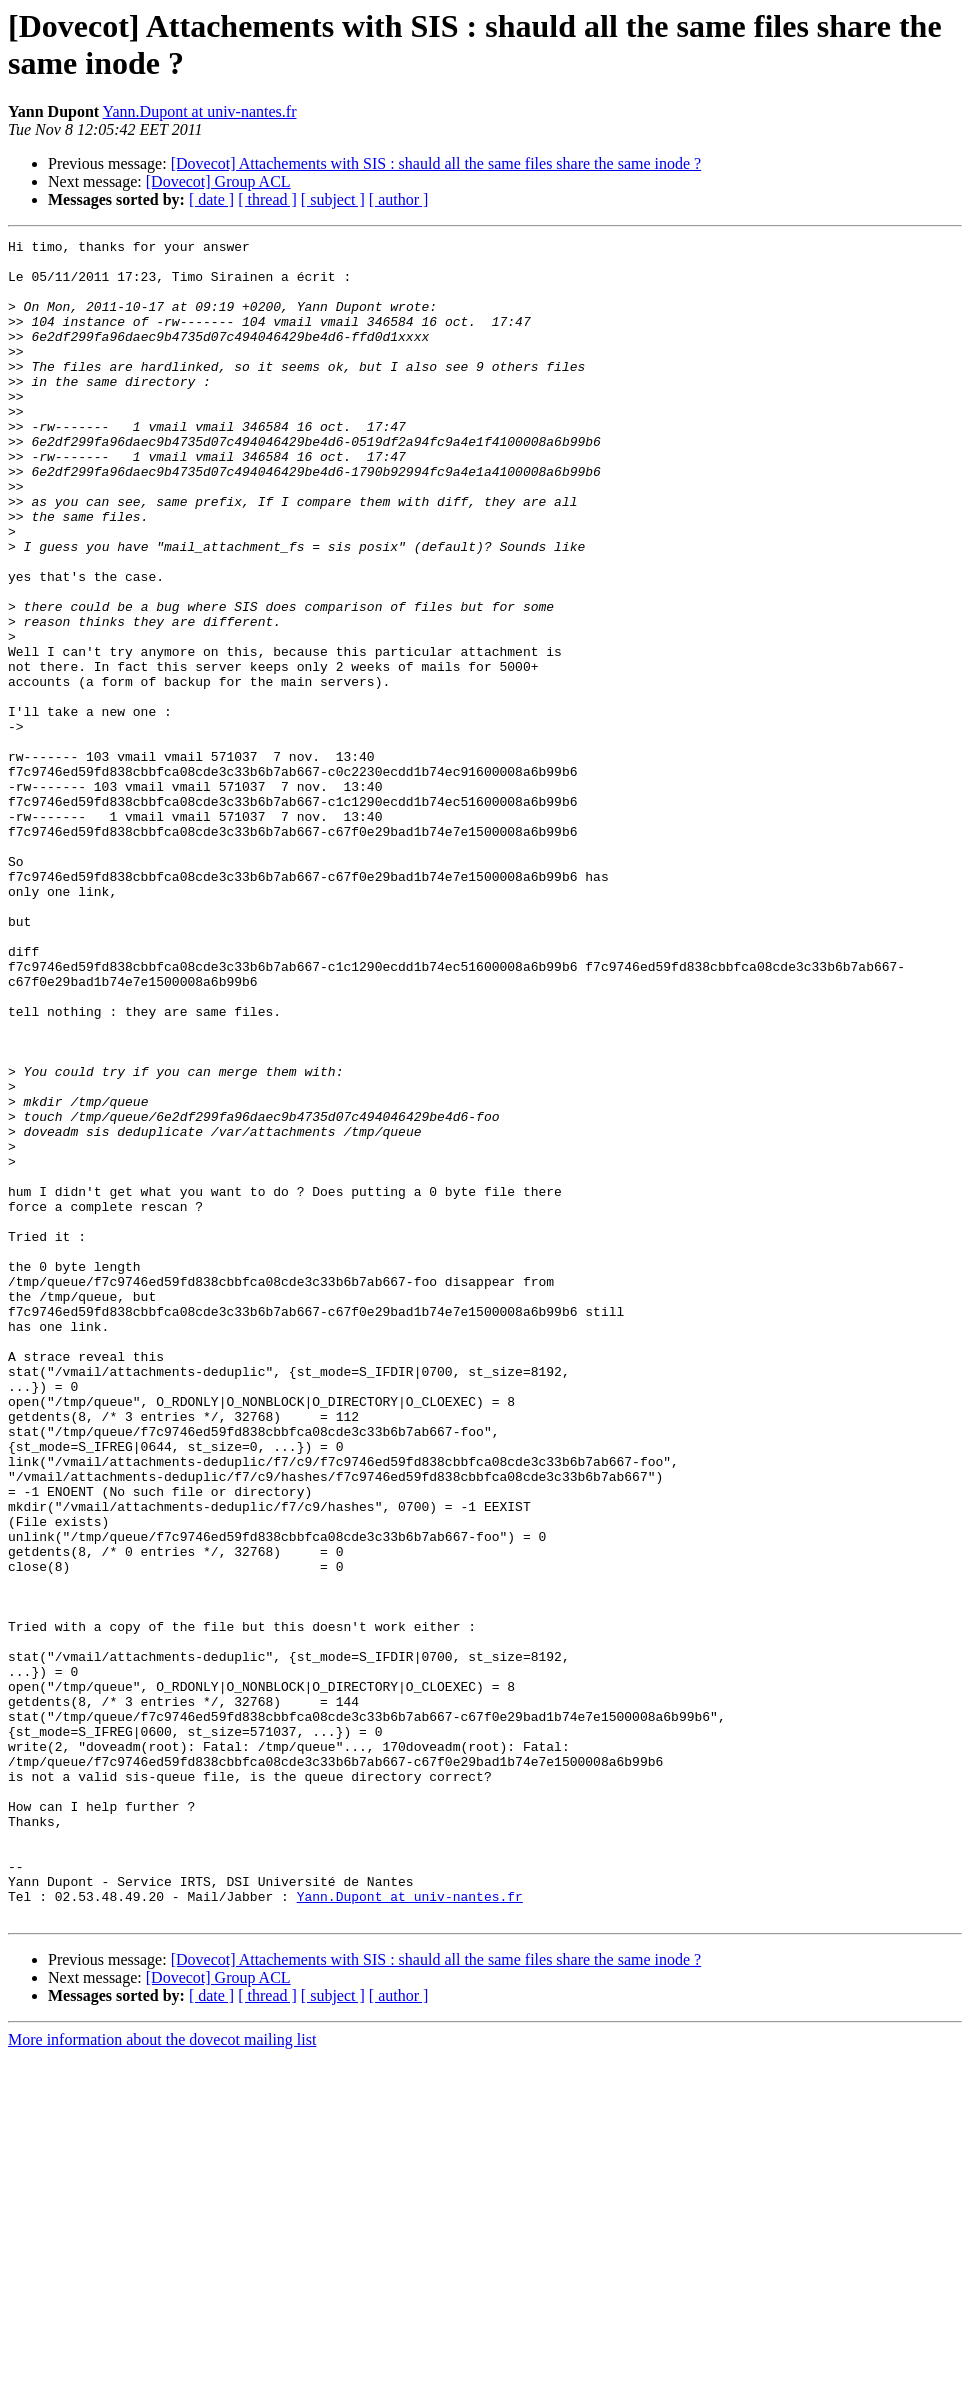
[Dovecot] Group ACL (218, 181)
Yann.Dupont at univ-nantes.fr (200, 111)
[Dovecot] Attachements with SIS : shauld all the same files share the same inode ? (436, 163)
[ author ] (399, 199)
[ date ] (211, 199)
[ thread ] (267, 199)
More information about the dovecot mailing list (162, 2375)
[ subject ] (333, 199)
